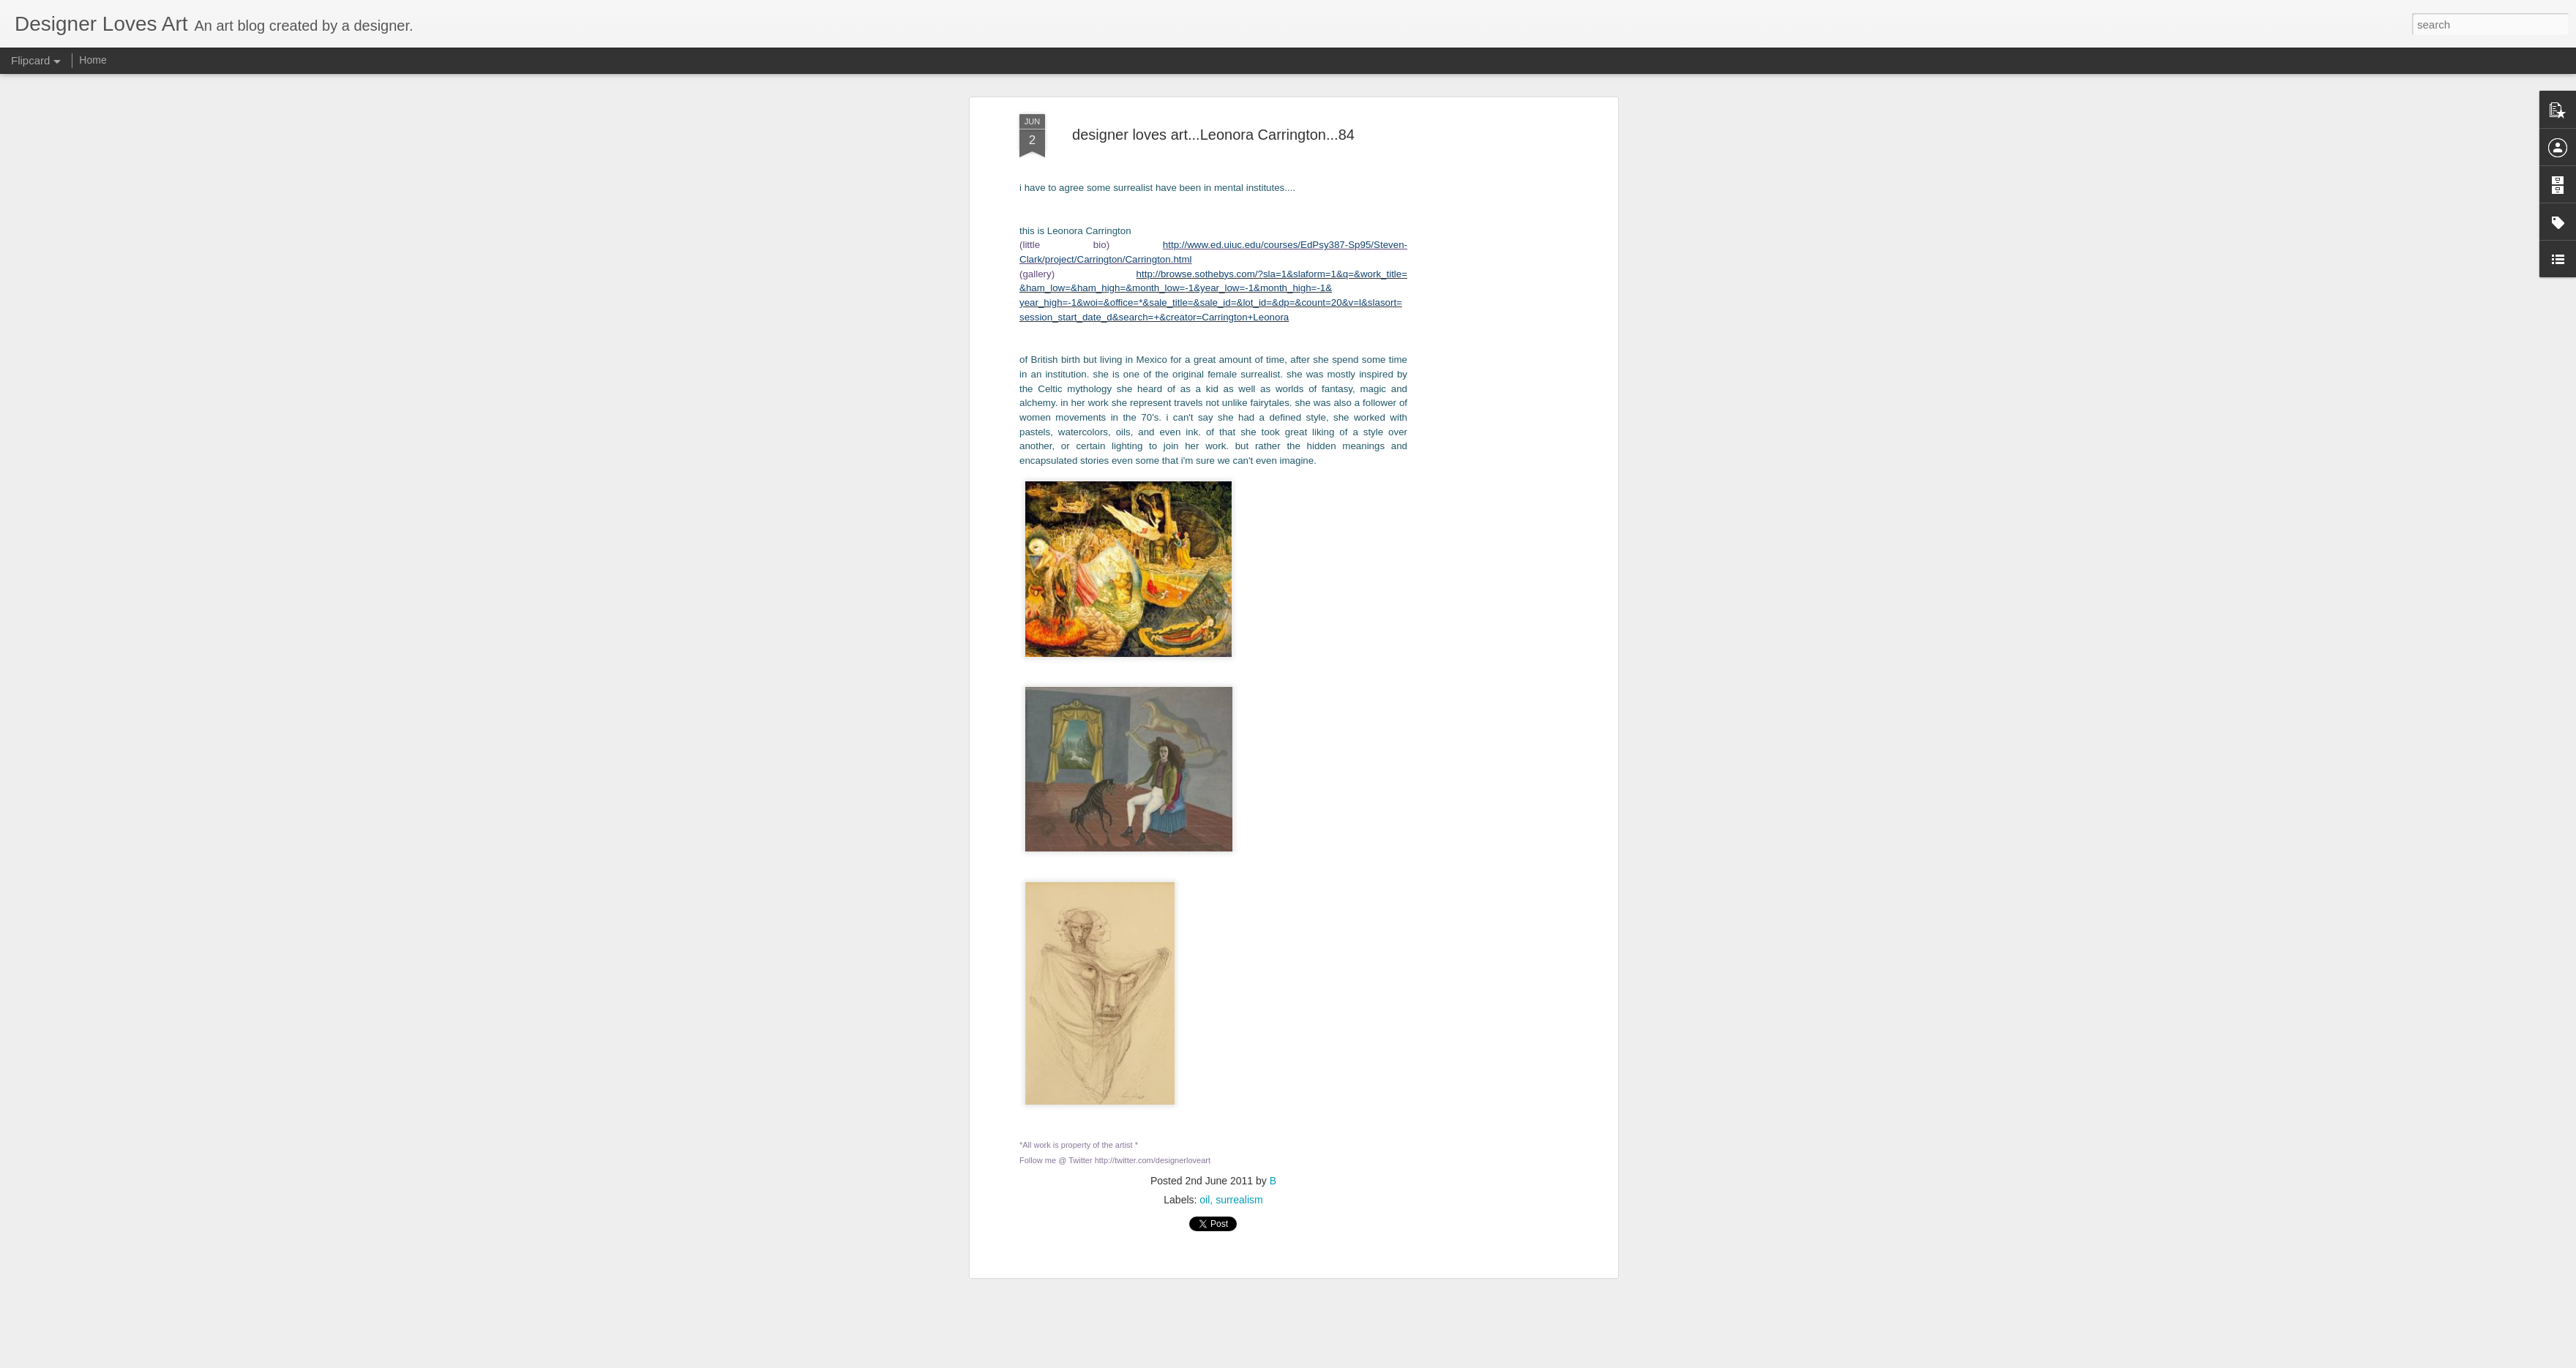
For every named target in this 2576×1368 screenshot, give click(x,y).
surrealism (1239, 820)
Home (92, 60)
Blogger (1354, 1360)
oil (1204, 820)
